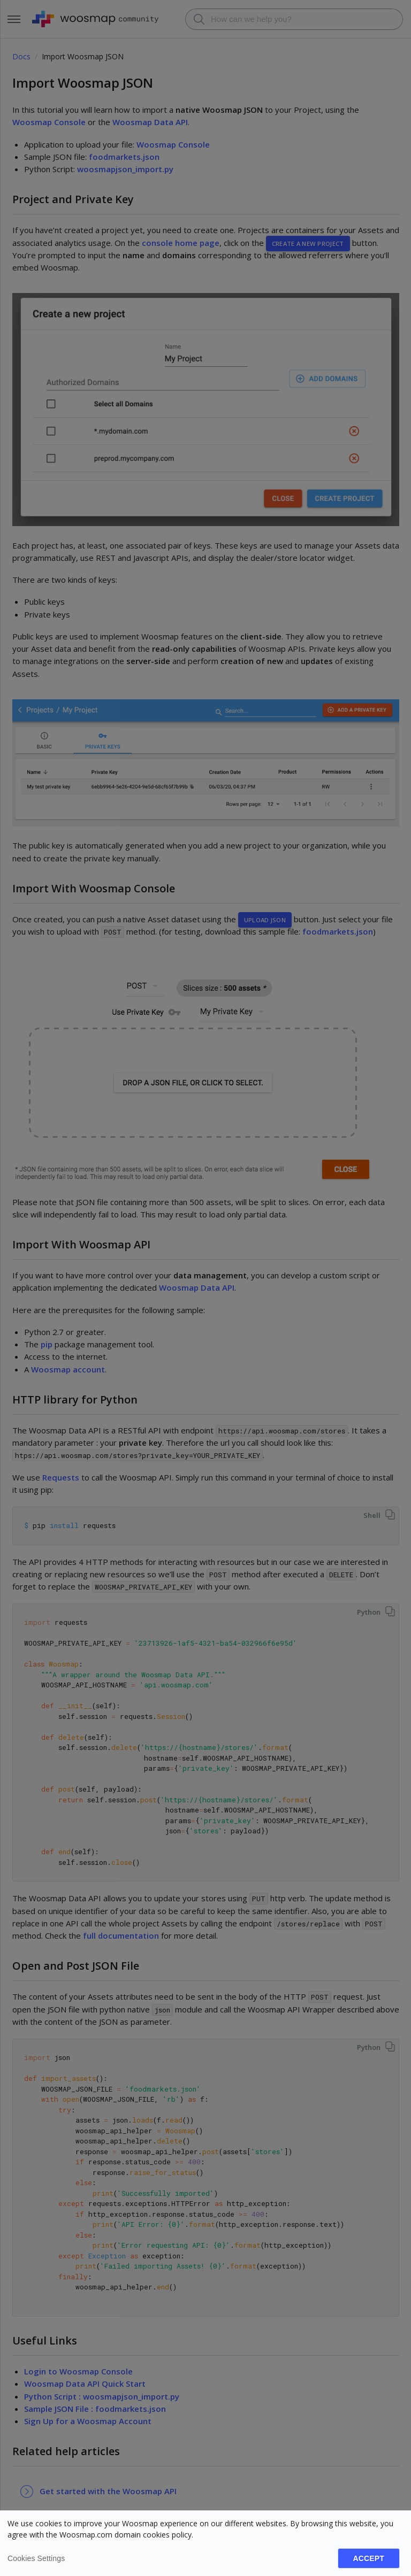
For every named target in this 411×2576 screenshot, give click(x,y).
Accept (368, 2558)
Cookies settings (36, 2558)
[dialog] (205, 2543)
